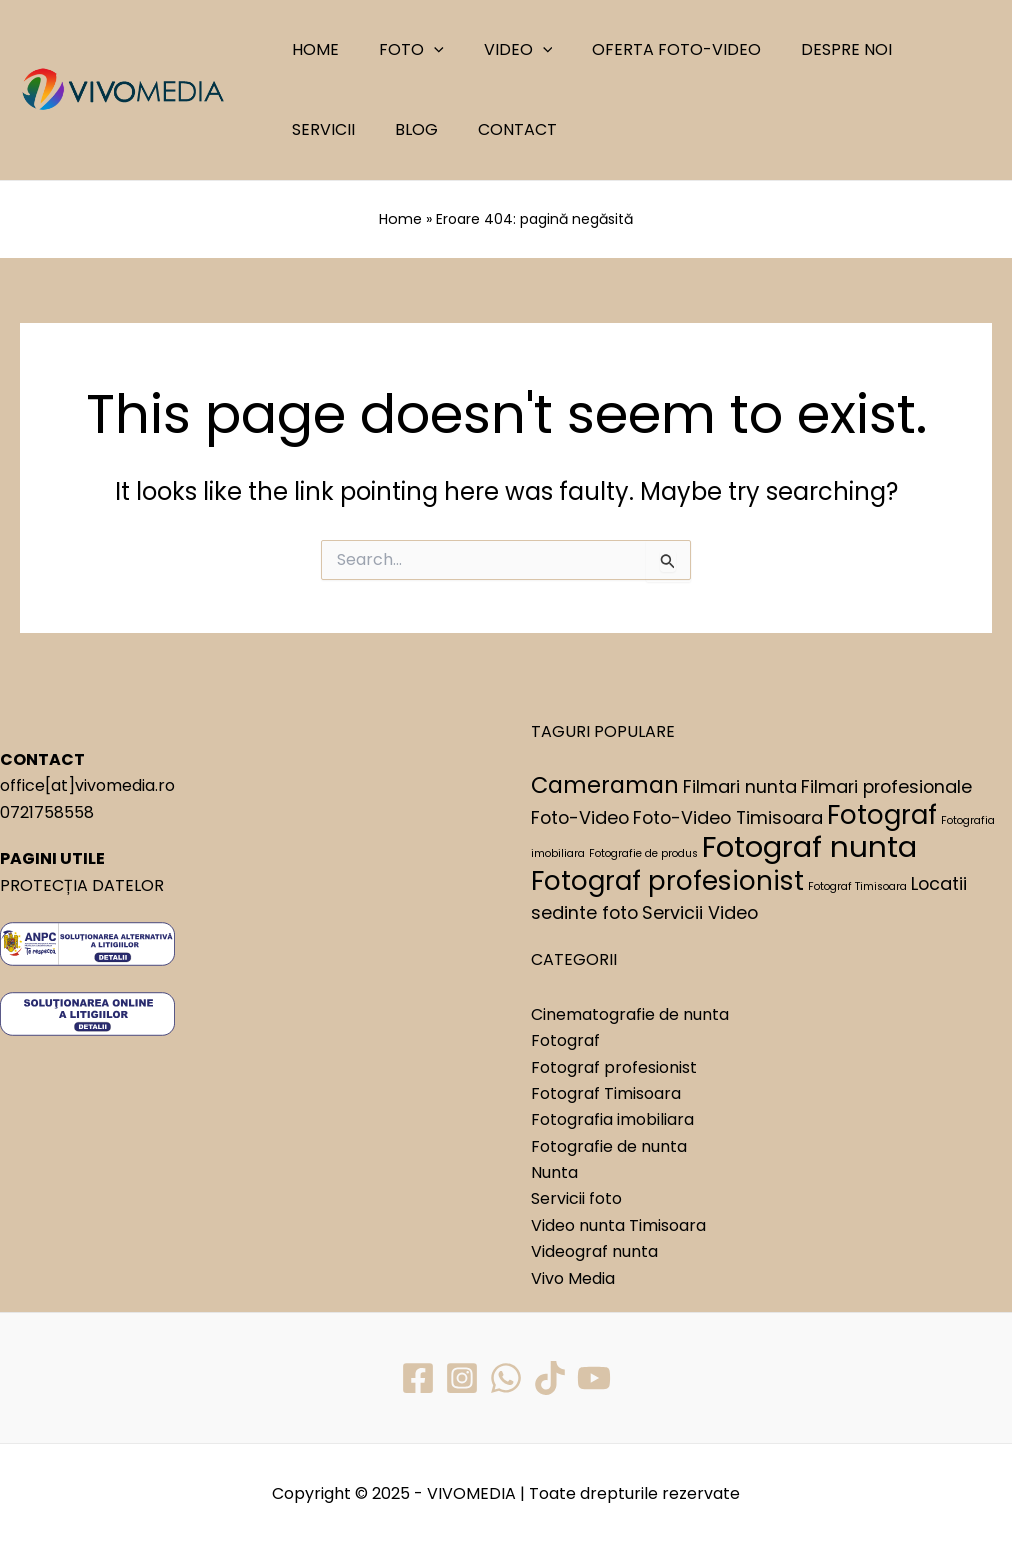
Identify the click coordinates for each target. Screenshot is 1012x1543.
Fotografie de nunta (609, 1145)
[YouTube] (596, 1377)
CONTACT (402, 129)
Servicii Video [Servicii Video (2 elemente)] (700, 911)
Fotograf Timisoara (606, 1092)
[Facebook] (416, 1377)
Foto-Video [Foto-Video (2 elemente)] (580, 816)
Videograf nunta (594, 1250)
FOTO (399, 50)
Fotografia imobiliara (612, 1118)
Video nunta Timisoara (618, 1224)
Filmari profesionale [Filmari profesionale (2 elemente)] (886, 785)
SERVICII (919, 49)
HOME (311, 49)
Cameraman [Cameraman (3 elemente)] (605, 784)
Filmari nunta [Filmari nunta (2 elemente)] (740, 785)
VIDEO (498, 50)
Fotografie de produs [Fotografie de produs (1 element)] (643, 852)
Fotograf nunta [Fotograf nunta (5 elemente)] (809, 845)
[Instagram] (461, 1377)
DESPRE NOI (810, 49)
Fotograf (565, 1039)
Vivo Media (573, 1277)
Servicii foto (576, 1197)
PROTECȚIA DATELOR (82, 884)
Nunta (554, 1171)
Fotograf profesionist (614, 1065)
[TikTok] (551, 1377)
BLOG (309, 129)
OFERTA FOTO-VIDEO (648, 49)
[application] (422, 50)
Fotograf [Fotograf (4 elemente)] (882, 813)
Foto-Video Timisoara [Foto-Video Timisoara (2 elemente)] (728, 816)
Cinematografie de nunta (630, 1013)
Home (401, 219)
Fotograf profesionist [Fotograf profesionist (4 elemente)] (667, 879)
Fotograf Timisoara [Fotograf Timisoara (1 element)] (857, 885)
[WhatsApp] (506, 1377)
